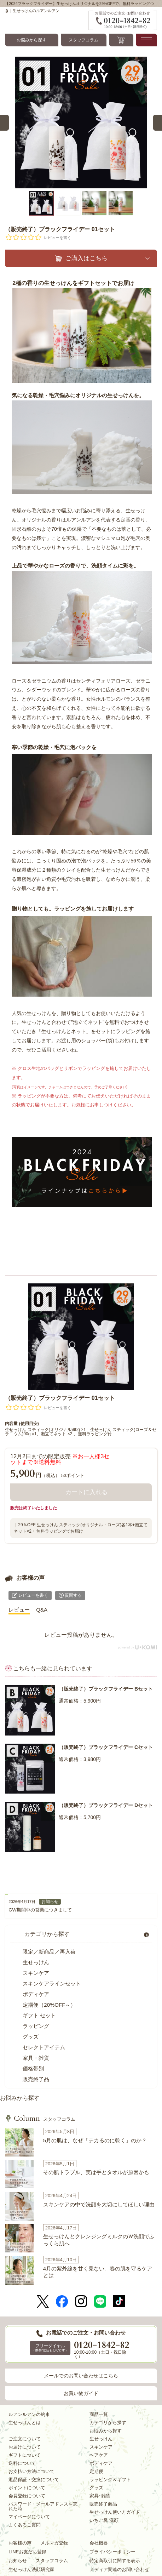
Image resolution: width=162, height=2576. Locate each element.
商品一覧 (98, 2414)
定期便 (96, 2471)
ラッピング (36, 2026)
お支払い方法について (31, 2471)
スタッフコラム (83, 40)
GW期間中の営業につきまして (39, 1910)
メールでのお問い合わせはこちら (81, 2375)
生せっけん (36, 1962)
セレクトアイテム (44, 2047)
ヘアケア (98, 2455)
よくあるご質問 (24, 2524)
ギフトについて (24, 2455)
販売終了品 (36, 2079)
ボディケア (36, 1994)
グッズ (31, 2037)
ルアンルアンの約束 (29, 2414)
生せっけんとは (24, 2422)
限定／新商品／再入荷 (49, 1952)
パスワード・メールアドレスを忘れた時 (42, 2506)
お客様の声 (19, 2543)
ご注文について (24, 2438)
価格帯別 (33, 2068)
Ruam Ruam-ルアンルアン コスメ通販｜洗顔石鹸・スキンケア (46, 20)
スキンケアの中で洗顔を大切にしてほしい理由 (99, 2204)
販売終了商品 (103, 2504)
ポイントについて (26, 2487)
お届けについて (24, 2447)
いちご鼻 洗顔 (103, 2520)
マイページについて (29, 2516)
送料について (22, 2463)
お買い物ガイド (81, 2393)
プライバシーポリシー (112, 2551)
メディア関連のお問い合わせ (119, 2569)
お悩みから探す (31, 40)
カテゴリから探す (47, 1934)
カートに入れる (86, 1492)
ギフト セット (39, 2015)
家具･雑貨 (99, 2495)
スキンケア (36, 1973)
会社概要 (98, 2543)
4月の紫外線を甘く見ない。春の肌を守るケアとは (97, 2272)
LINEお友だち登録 (27, 2551)
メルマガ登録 (54, 2543)
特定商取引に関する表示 (114, 2560)
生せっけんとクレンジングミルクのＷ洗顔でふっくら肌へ (99, 2239)
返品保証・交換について (33, 2479)
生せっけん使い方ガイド (114, 2512)
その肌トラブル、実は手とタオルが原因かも (96, 2172)
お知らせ (49, 1901)
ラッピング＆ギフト (110, 2479)
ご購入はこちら (86, 258)
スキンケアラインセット (52, 1984)
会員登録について (26, 2495)
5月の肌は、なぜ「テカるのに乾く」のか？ (95, 2140)
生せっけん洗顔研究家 (31, 2569)
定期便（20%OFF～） (49, 2005)
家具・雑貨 (36, 2058)
